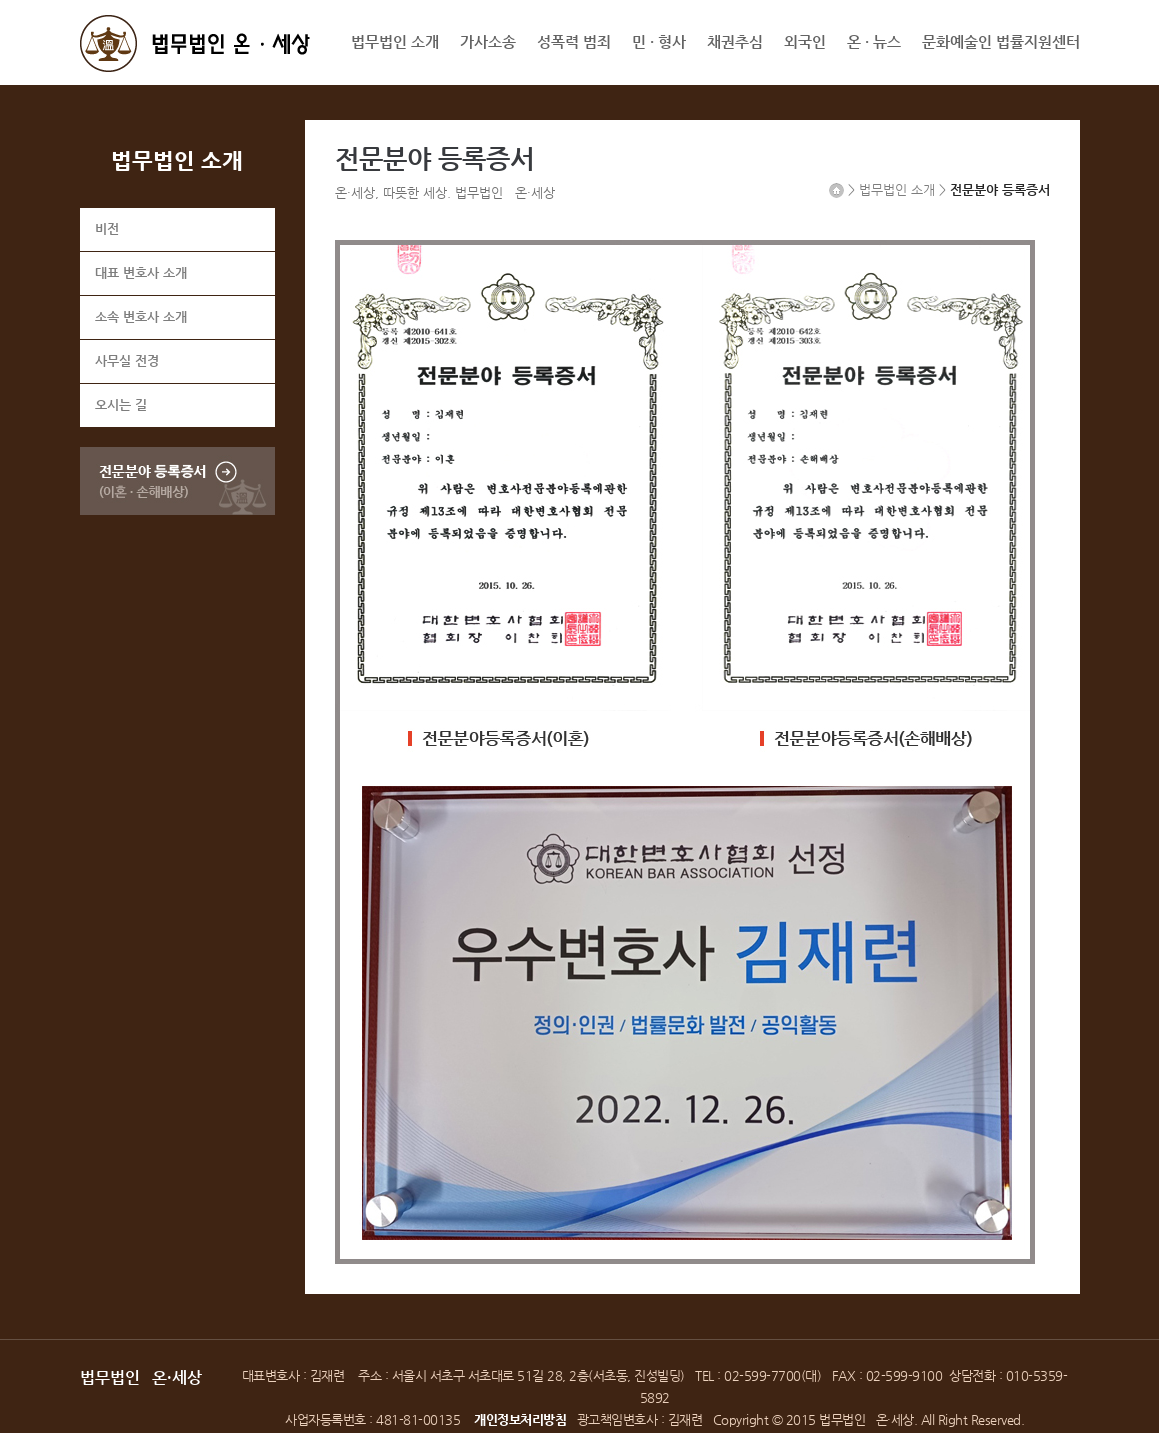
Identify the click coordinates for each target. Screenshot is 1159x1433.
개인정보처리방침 (520, 1419)
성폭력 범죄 (574, 41)
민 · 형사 (659, 41)
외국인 (805, 41)
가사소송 (488, 41)
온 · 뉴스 (874, 41)
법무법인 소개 (395, 41)
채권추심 (735, 41)
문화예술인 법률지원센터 (1001, 41)
